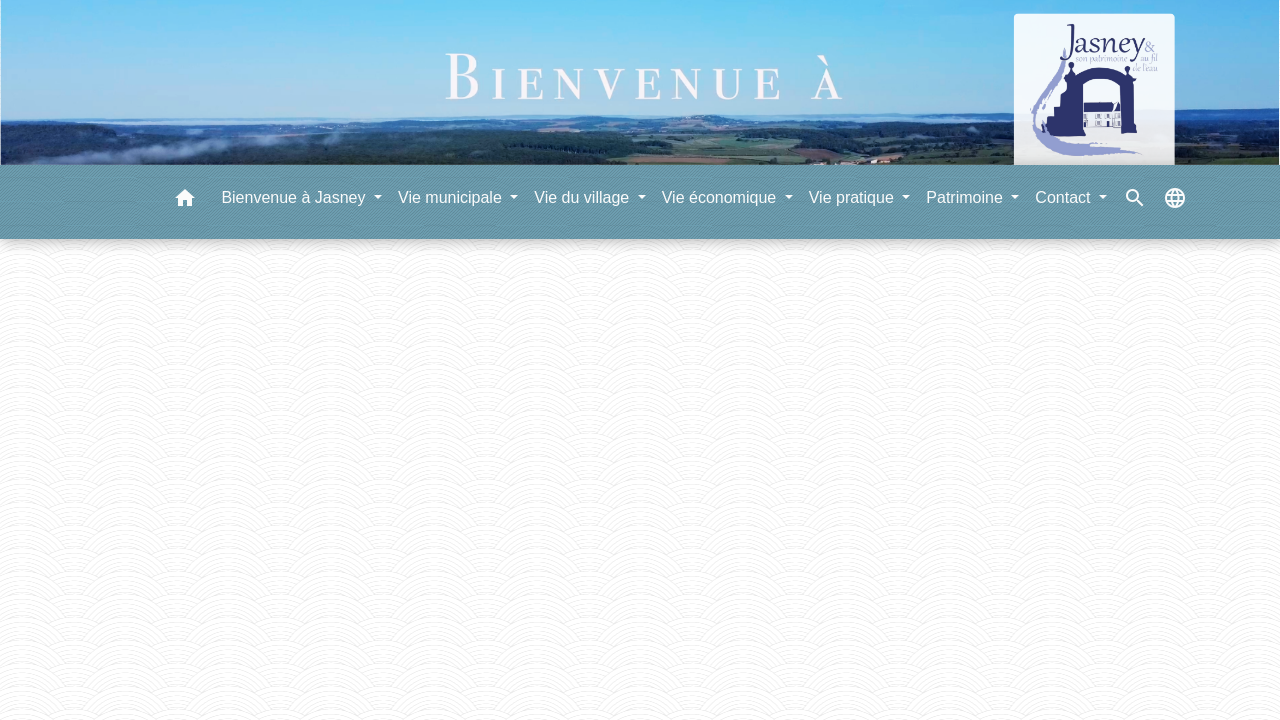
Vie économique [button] (721, 197)
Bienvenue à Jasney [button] (295, 197)
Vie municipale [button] (452, 197)
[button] (185, 201)
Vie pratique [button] (854, 197)
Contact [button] (1065, 197)
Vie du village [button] (583, 197)
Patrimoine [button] (966, 197)
